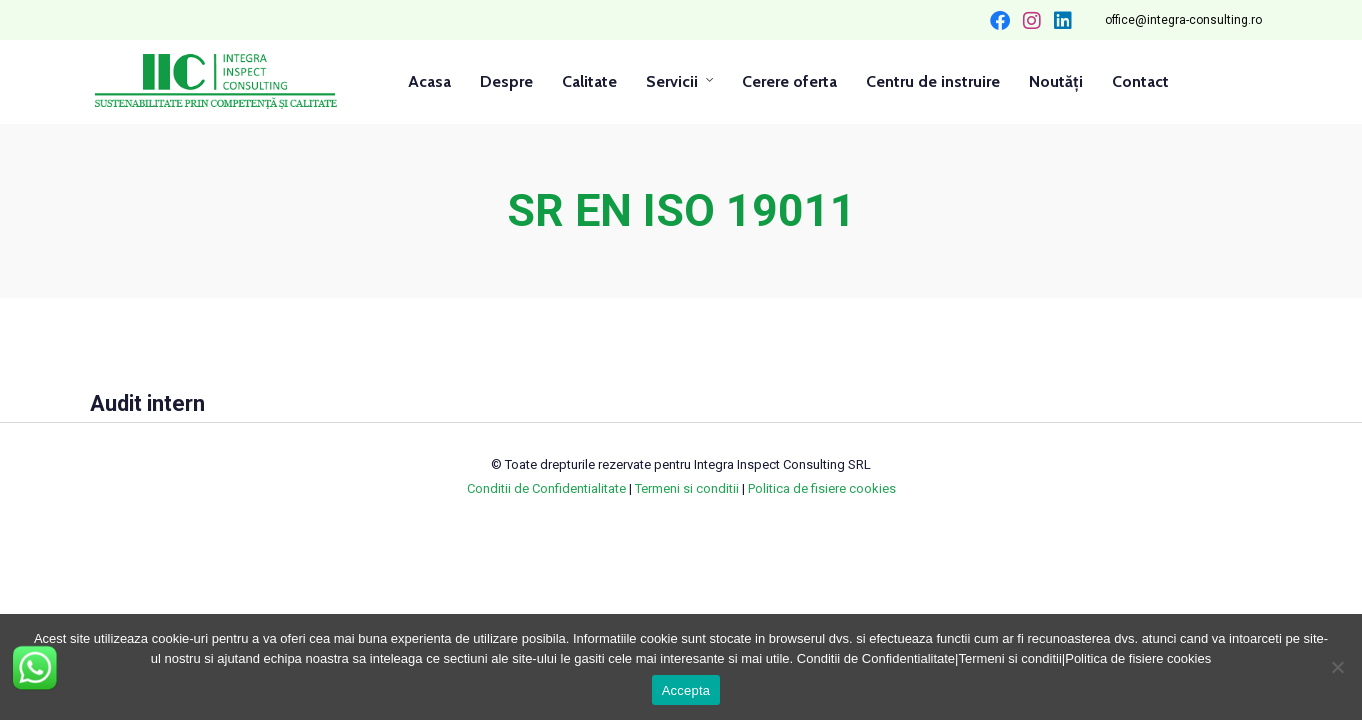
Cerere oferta (789, 81)
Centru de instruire (933, 81)
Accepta (686, 690)
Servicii (672, 81)
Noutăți (1056, 81)
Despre (506, 81)
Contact (1140, 81)
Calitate (589, 81)
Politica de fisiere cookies (822, 488)
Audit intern (147, 403)
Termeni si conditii (687, 488)
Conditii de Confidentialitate (546, 488)
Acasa (429, 81)
